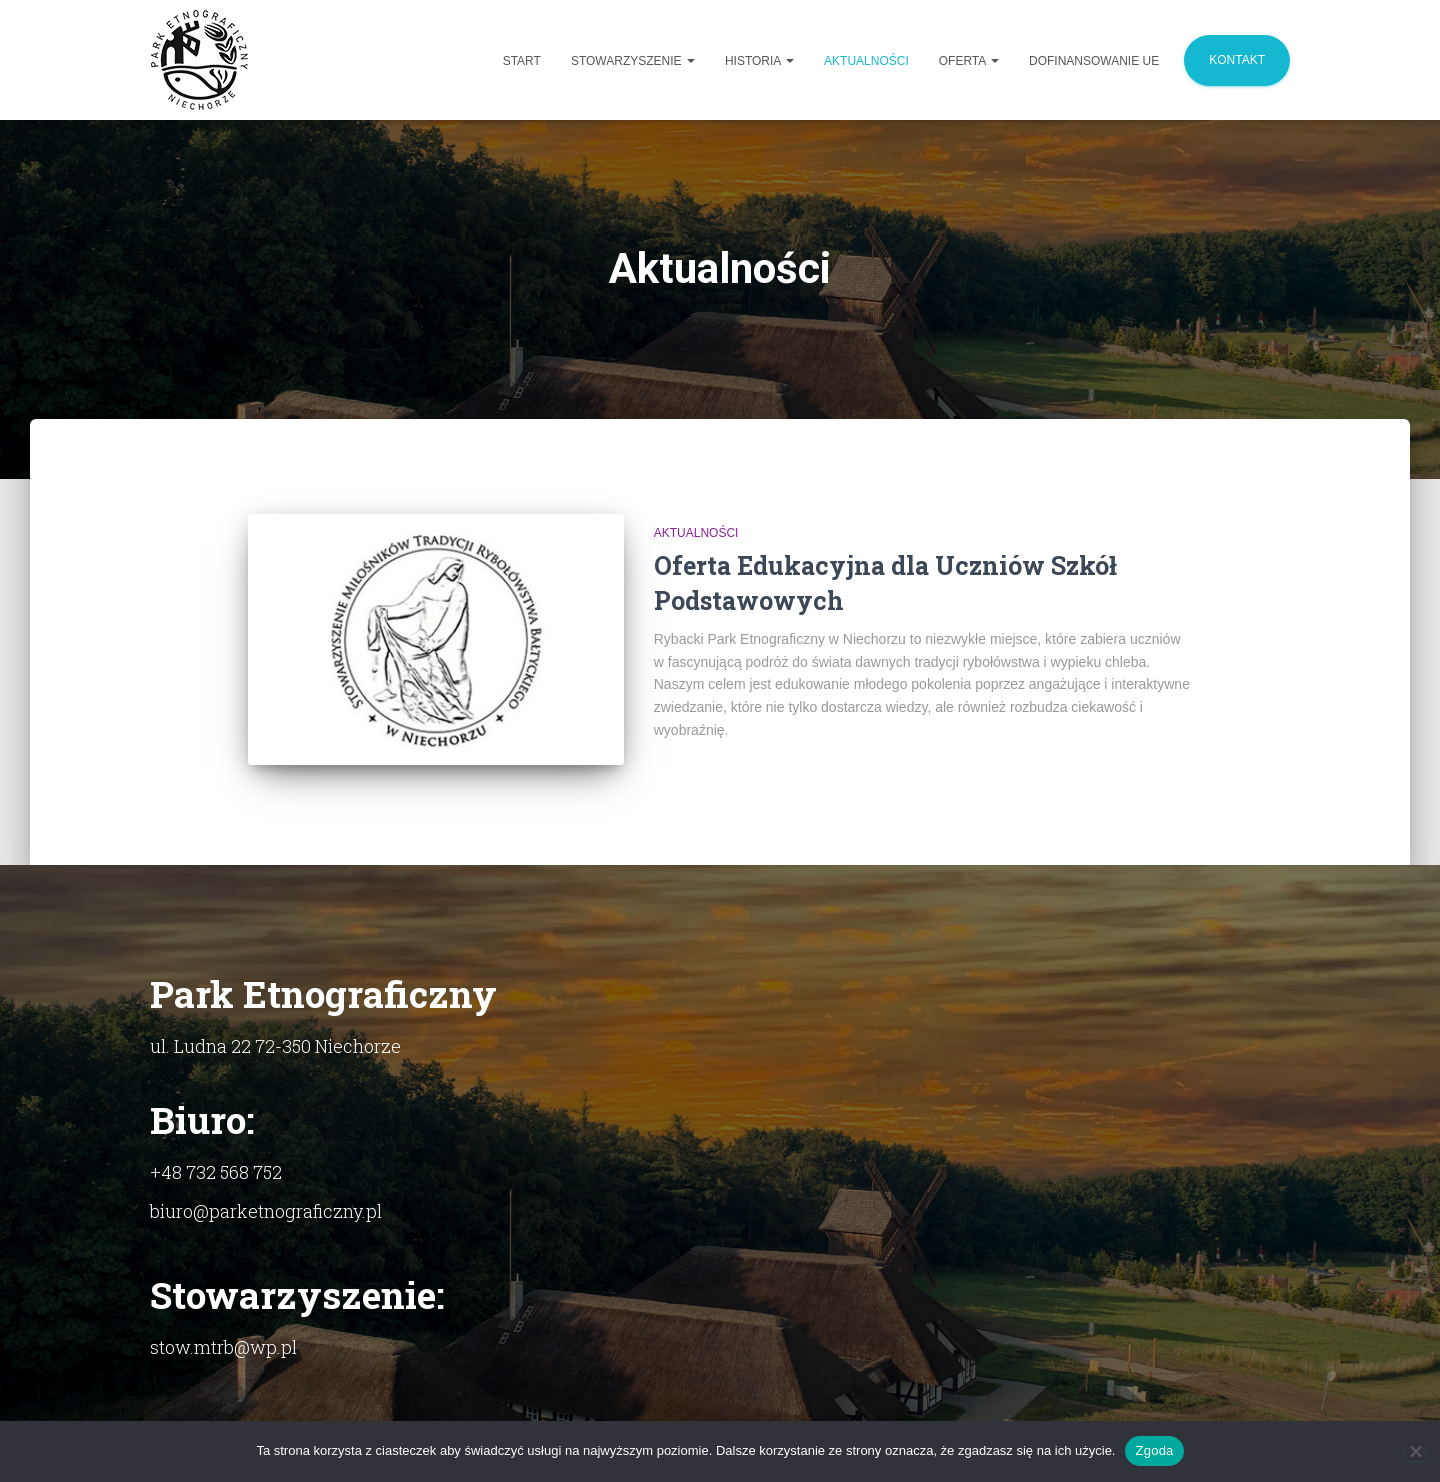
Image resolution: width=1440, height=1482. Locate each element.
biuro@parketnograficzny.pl (266, 1211)
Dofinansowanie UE (1094, 61)
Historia (759, 61)
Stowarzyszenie (633, 61)
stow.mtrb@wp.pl (223, 1347)
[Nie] (1415, 1451)
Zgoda (1154, 1450)
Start (522, 61)
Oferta (969, 61)
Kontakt (1237, 60)
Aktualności (866, 61)
